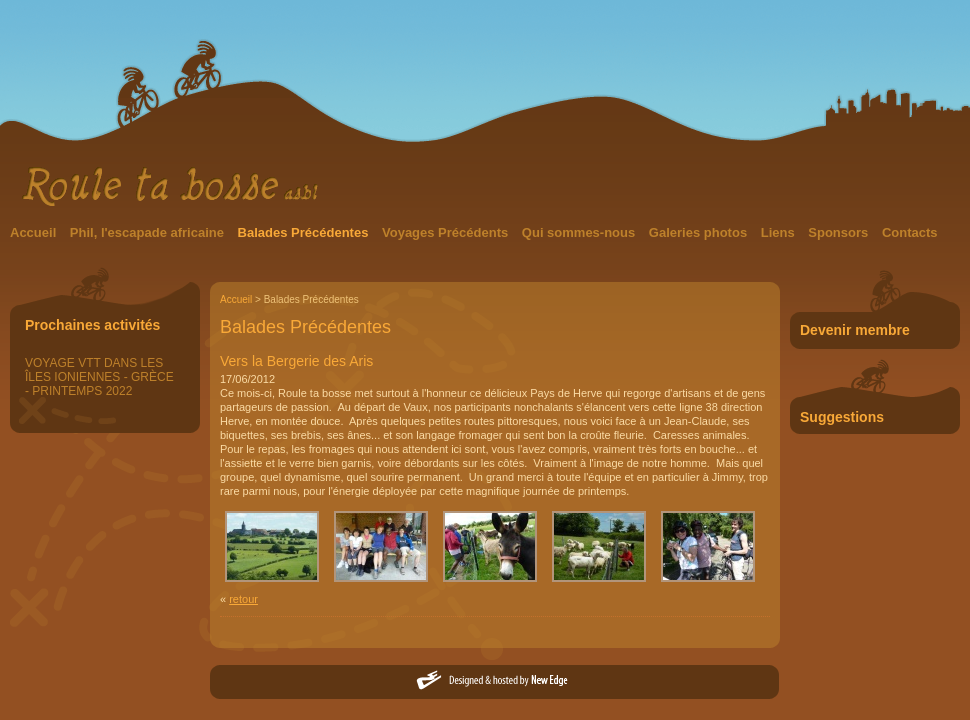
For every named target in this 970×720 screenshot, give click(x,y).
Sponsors (840, 232)
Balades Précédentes (305, 232)
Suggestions (842, 417)
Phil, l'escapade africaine (149, 232)
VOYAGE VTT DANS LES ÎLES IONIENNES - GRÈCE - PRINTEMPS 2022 (99, 377)
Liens (780, 232)
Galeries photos (700, 232)
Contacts (910, 232)
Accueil (35, 232)
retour (243, 599)
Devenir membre (855, 330)
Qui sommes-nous (580, 232)
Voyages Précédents (447, 232)
